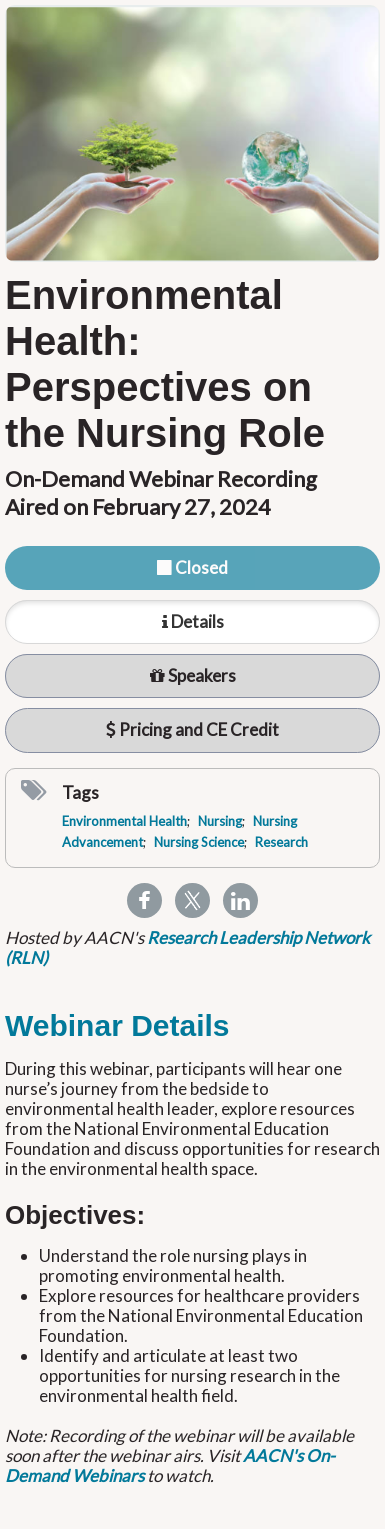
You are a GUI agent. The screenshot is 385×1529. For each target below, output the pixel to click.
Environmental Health (124, 821)
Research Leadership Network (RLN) (187, 947)
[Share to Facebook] (144, 899)
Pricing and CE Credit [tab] (192, 729)
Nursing (220, 821)
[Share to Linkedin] (240, 899)
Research (281, 842)
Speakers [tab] (193, 675)
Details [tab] (193, 621)
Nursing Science (199, 842)
